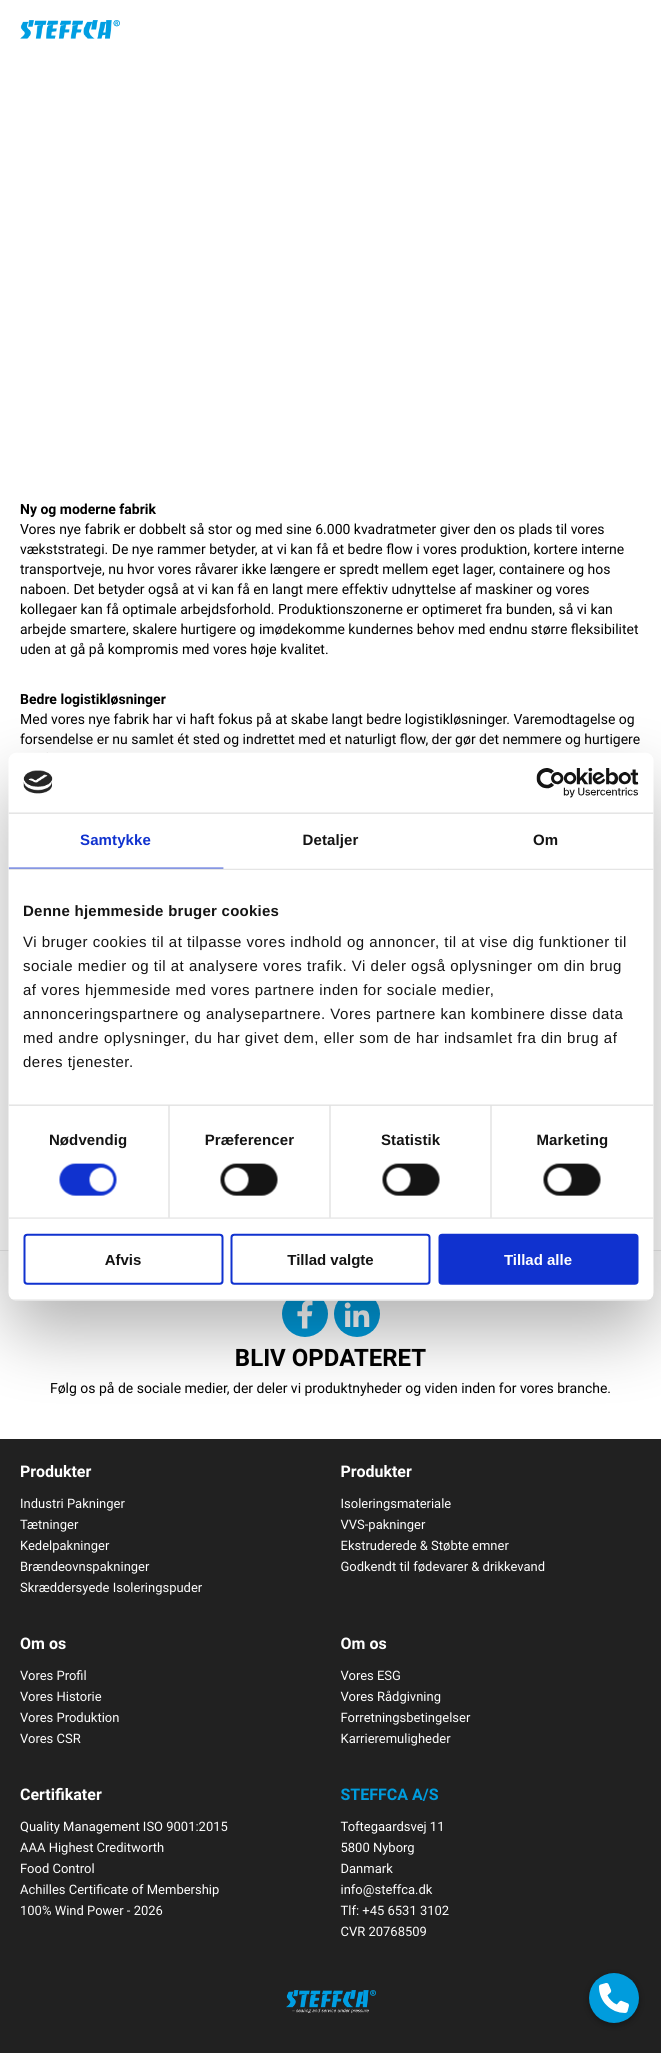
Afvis (123, 1259)
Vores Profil (53, 1675)
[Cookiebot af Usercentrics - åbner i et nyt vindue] (550, 782)
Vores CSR (50, 1738)
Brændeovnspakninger (84, 1566)
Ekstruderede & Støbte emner (425, 1545)
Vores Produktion (69, 1717)
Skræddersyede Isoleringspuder (111, 1587)
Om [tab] (545, 839)
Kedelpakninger (64, 1545)
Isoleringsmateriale (396, 1503)
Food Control (57, 1868)
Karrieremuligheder (396, 1738)
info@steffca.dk (387, 1889)
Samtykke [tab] (115, 839)
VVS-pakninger (383, 1524)
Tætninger (49, 1524)
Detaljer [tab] (331, 839)
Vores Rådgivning (391, 1696)
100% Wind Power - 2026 (91, 1910)
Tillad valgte (330, 1259)
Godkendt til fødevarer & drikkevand (443, 1566)
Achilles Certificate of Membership (119, 1889)
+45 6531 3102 (405, 1910)
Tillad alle (538, 1259)
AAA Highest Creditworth (92, 1847)
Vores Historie (61, 1696)
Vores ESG (371, 1675)
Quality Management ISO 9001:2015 (124, 1826)
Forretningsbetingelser (406, 1717)
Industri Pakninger (72, 1503)
